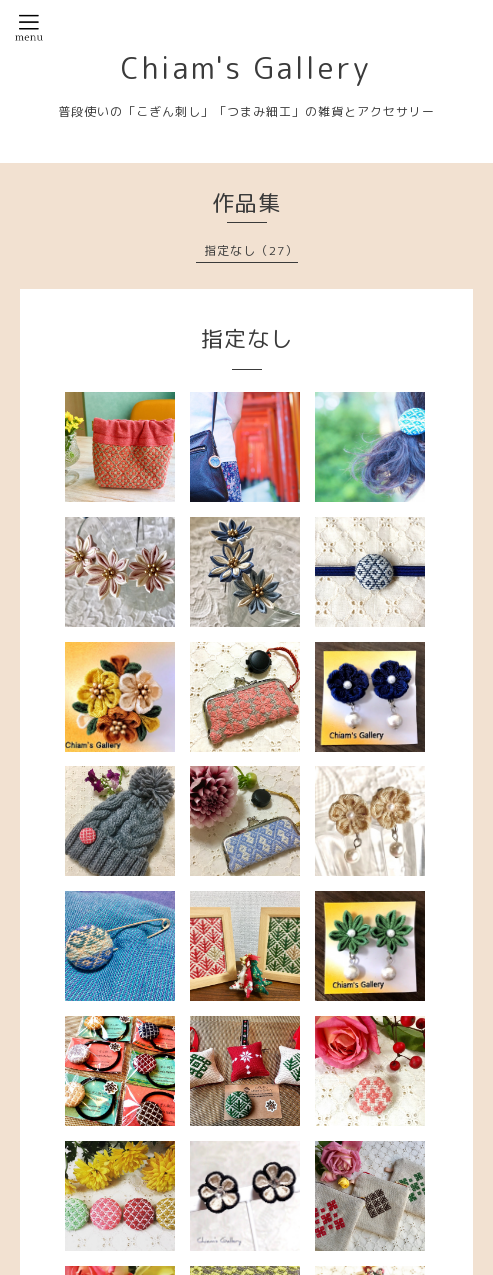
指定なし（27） (251, 250)
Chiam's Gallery (246, 68)
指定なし (247, 338)
